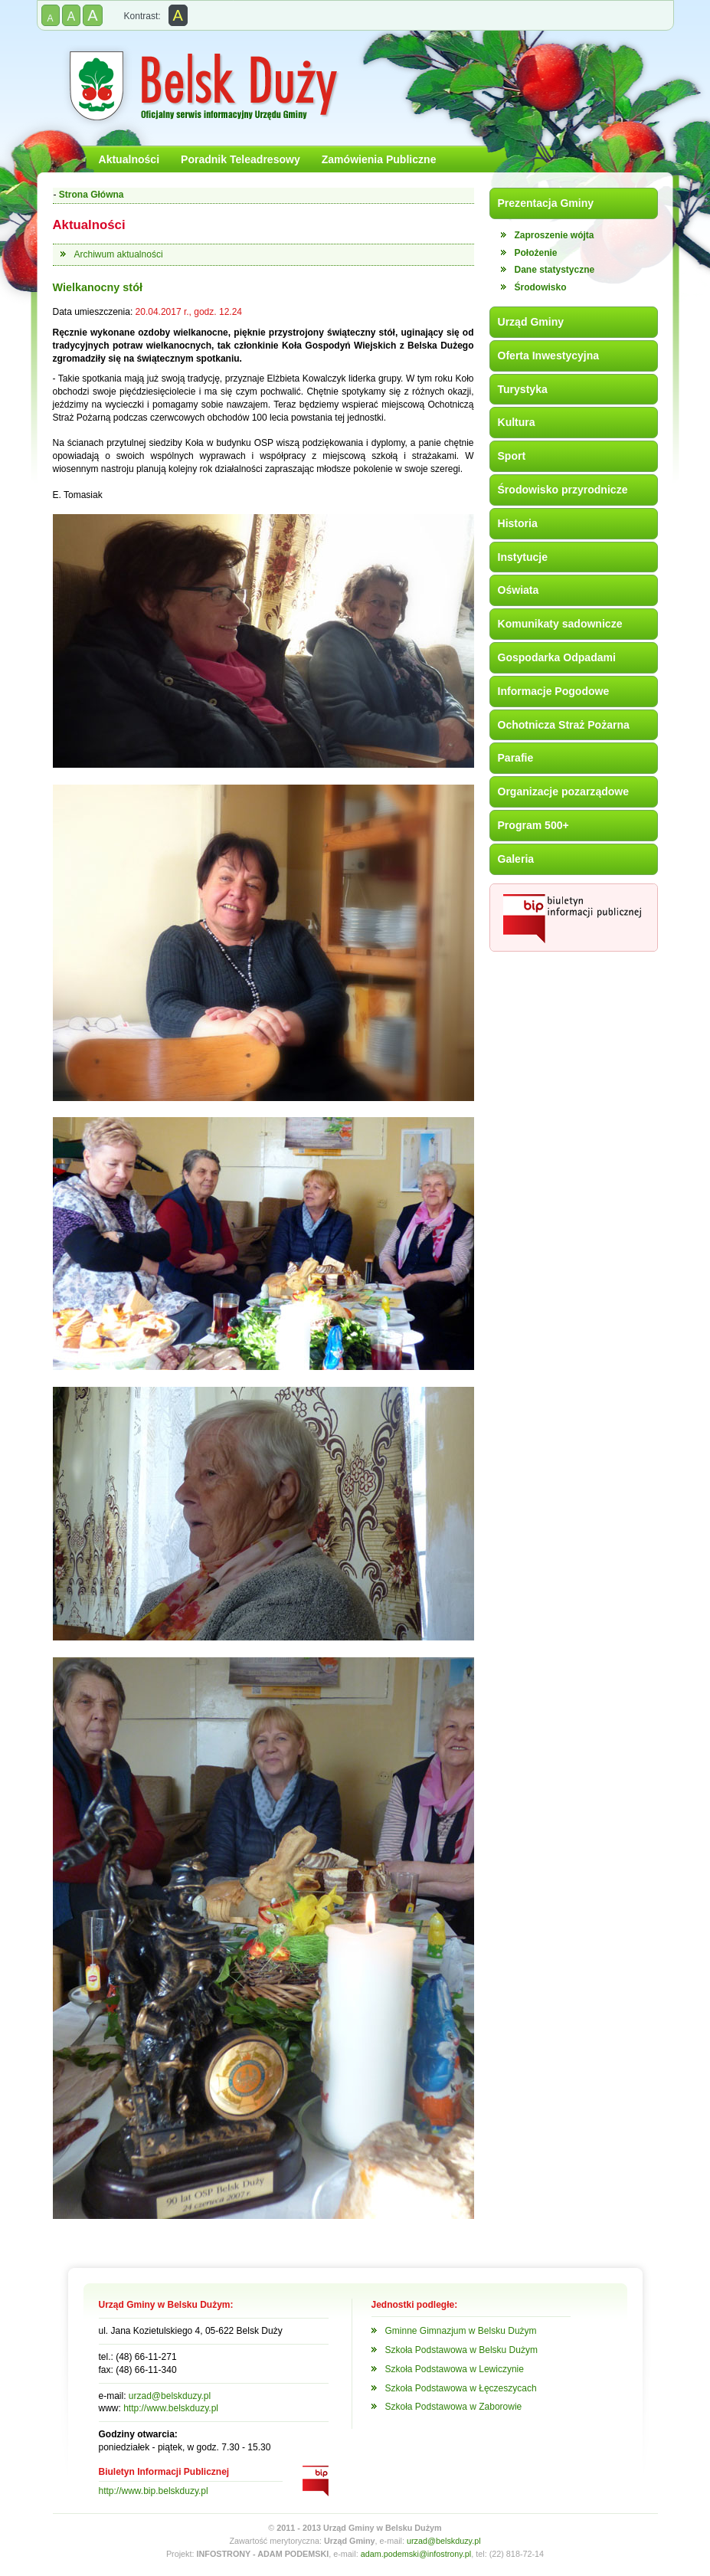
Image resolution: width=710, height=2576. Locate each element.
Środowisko (541, 287)
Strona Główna (91, 194)
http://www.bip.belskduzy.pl (153, 2491)
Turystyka (523, 389)
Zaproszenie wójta (554, 235)
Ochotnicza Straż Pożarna (564, 725)
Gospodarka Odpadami (557, 657)
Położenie (536, 252)
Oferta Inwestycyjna (549, 355)
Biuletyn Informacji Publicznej (573, 917)
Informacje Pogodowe (554, 691)
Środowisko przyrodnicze (563, 489)
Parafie (516, 758)
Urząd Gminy (531, 322)
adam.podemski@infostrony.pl (416, 2553)
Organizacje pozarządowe (564, 791)
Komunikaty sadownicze (560, 624)
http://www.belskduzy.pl (170, 2408)
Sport (512, 456)
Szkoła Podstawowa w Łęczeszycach (461, 2388)
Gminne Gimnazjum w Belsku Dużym (461, 2330)
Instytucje (523, 557)
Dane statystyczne (555, 269)
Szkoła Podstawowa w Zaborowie (453, 2406)
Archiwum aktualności (118, 254)
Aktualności (129, 159)
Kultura (516, 422)
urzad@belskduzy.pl (170, 2396)
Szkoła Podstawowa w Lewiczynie (454, 2369)
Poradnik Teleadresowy (240, 159)
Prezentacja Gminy (546, 203)
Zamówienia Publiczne (379, 159)
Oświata (518, 590)
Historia (518, 523)
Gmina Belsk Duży (202, 87)
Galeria (516, 859)
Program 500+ (533, 825)
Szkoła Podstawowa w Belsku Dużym (461, 2350)
